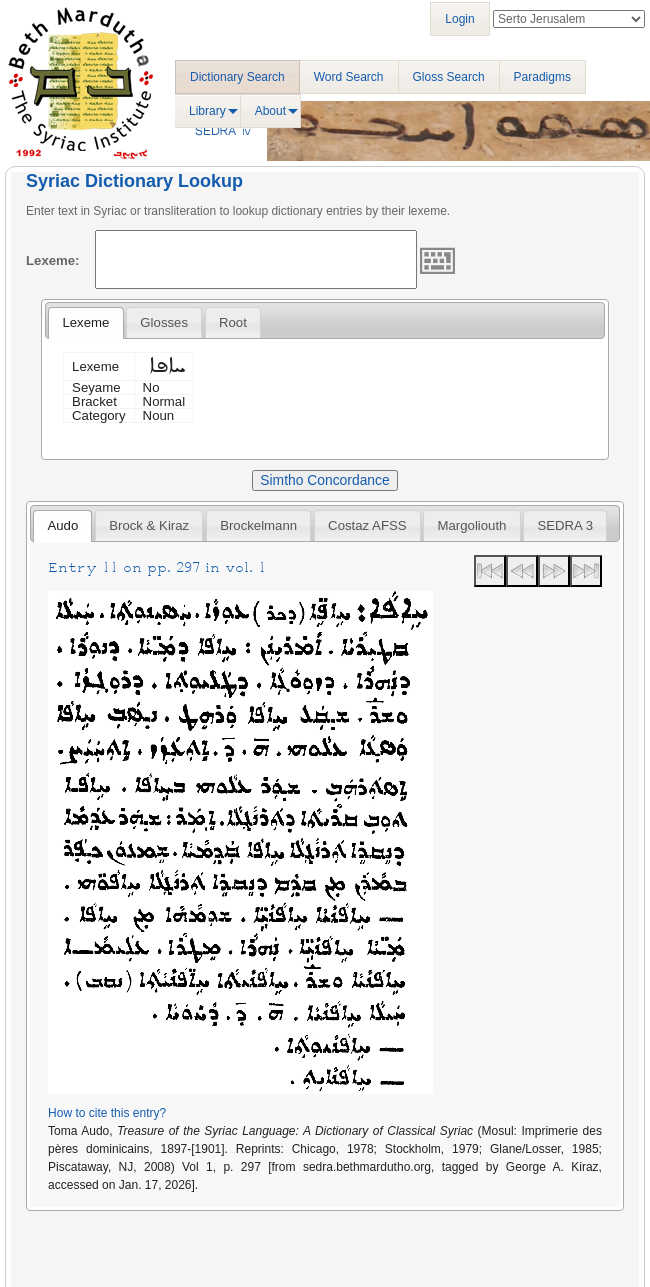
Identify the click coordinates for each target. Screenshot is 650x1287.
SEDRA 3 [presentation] (565, 525)
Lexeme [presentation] (85, 322)
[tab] (85, 323)
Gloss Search (449, 77)
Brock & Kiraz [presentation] (149, 525)
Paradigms (542, 77)
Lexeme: (53, 260)
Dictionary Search (237, 77)
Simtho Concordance (324, 480)
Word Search (349, 77)
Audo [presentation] (62, 525)
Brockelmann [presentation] (258, 525)
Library (207, 111)
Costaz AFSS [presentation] (367, 525)
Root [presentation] (233, 322)
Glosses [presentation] (164, 322)
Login (459, 19)
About (270, 111)
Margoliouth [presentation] (472, 525)
